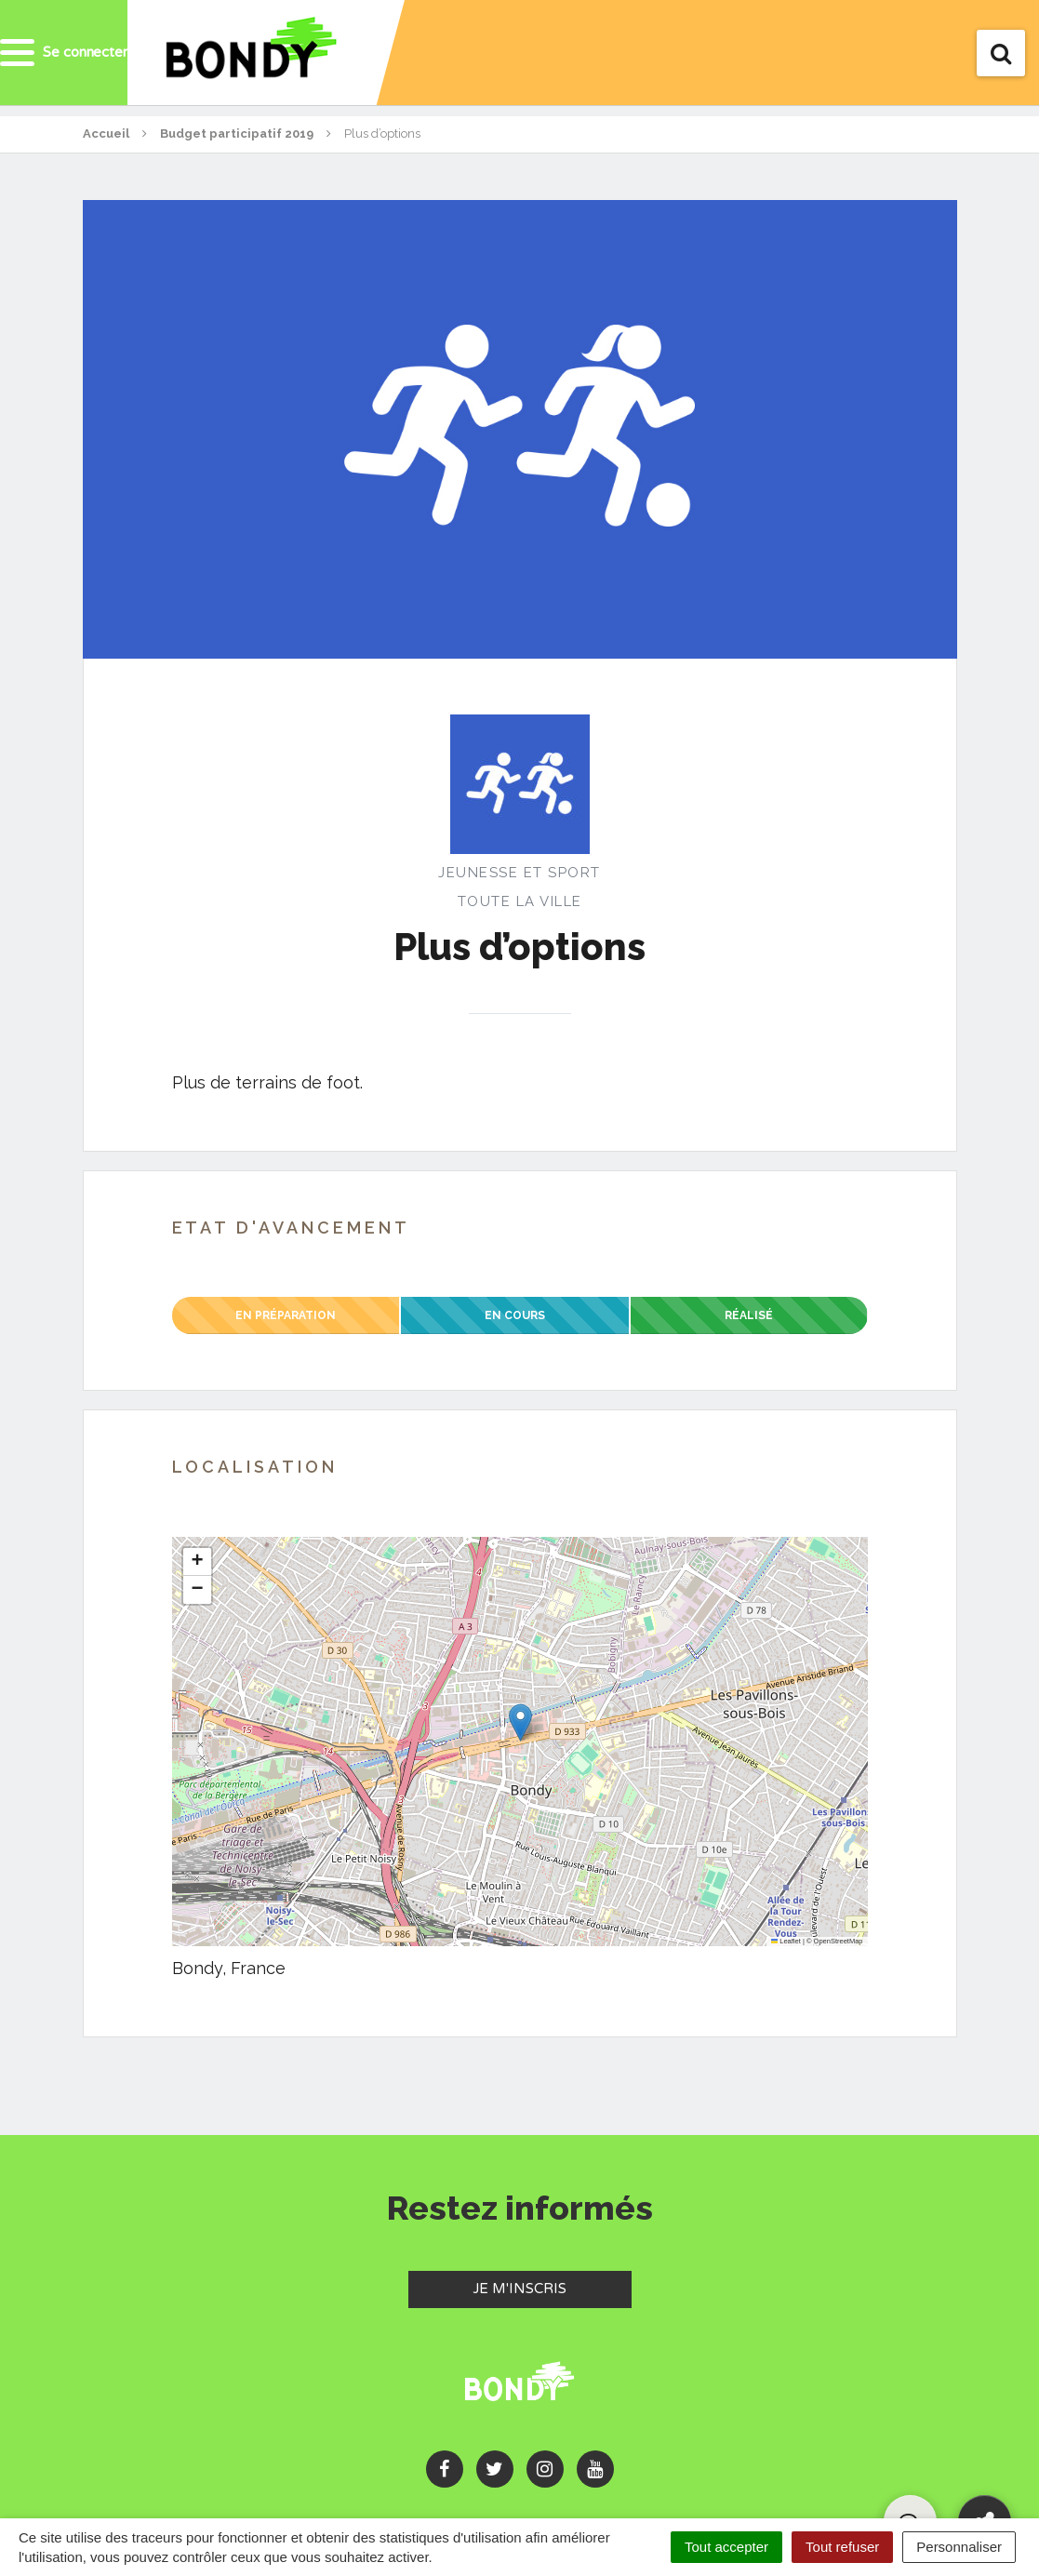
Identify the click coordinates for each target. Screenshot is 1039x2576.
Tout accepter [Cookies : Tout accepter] (726, 2547)
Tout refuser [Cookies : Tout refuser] (842, 2547)
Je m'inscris (552, 2287)
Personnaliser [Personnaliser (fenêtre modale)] (959, 2547)
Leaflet (786, 1941)
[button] (520, 1722)
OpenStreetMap (838, 1941)
